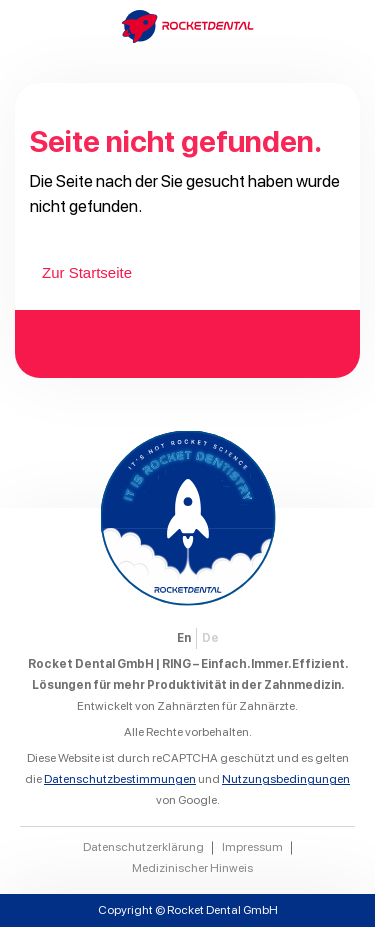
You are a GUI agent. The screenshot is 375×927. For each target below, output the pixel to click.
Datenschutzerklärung (143, 847)
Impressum (252, 847)
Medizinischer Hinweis (192, 868)
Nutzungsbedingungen (286, 779)
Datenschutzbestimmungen (120, 779)
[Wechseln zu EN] (184, 638)
